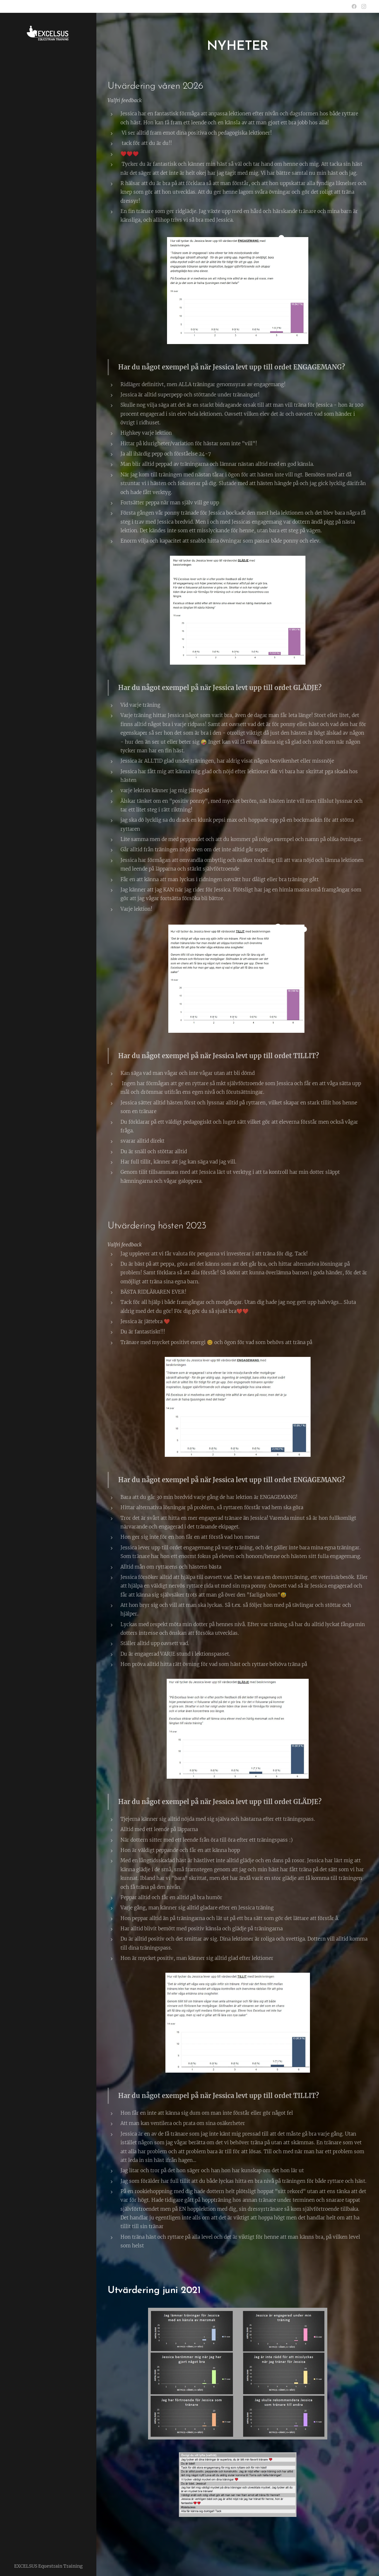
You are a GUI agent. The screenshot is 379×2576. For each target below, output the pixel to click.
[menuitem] (48, 1276)
